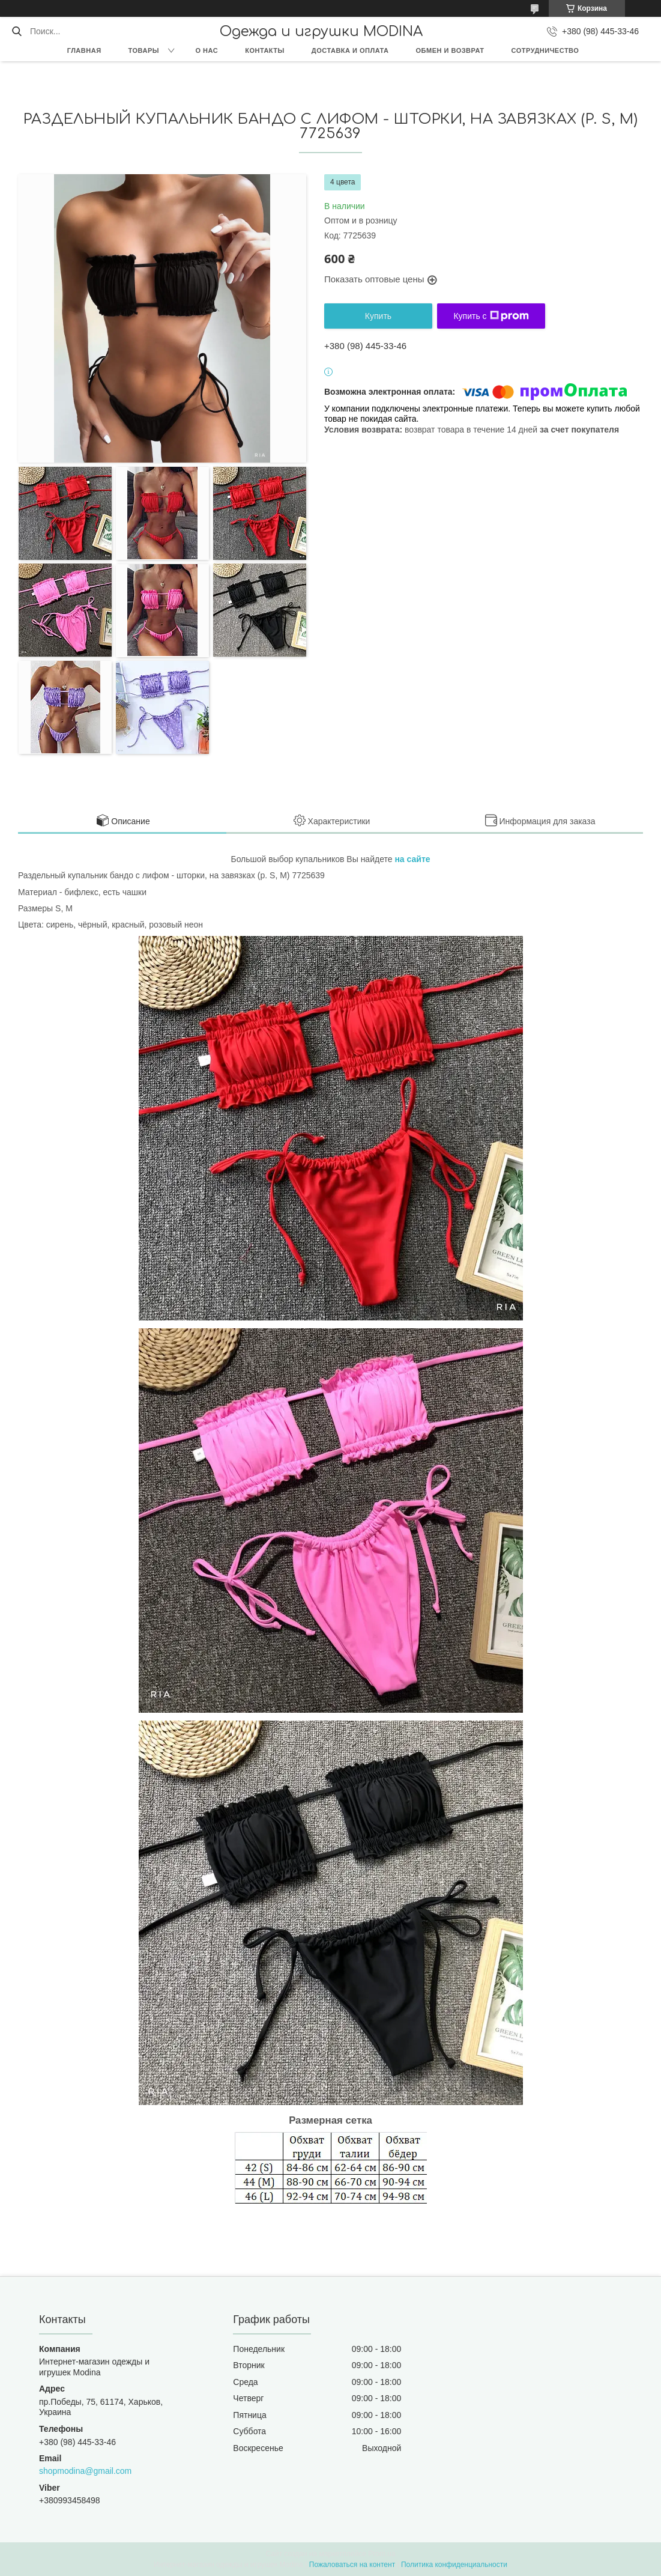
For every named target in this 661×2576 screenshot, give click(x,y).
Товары (143, 50)
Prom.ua (381, 2554)
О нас (207, 50)
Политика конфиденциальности (454, 2564)
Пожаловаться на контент (352, 2564)
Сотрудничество (545, 50)
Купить (378, 316)
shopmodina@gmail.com (85, 2471)
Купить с (490, 316)
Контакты (265, 50)
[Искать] (16, 31)
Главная (84, 50)
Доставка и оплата (350, 50)
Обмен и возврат (450, 50)
